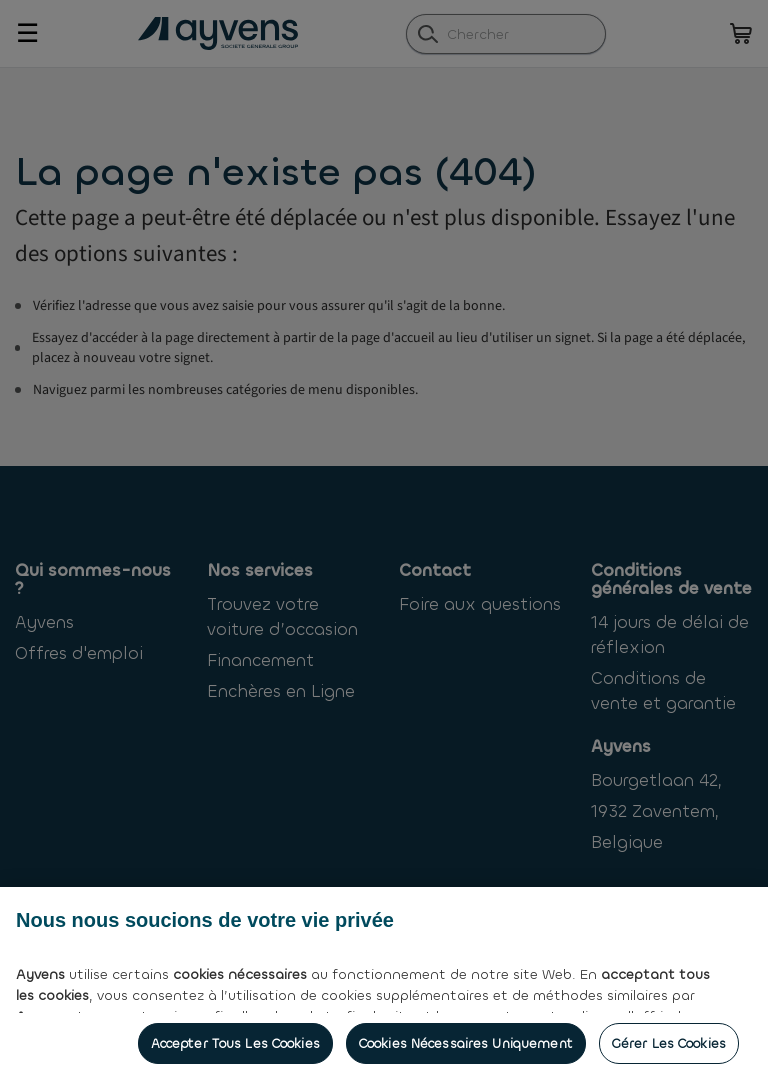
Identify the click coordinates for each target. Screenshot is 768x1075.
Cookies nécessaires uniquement (466, 1051)
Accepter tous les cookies (235, 1051)
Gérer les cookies (669, 1051)
